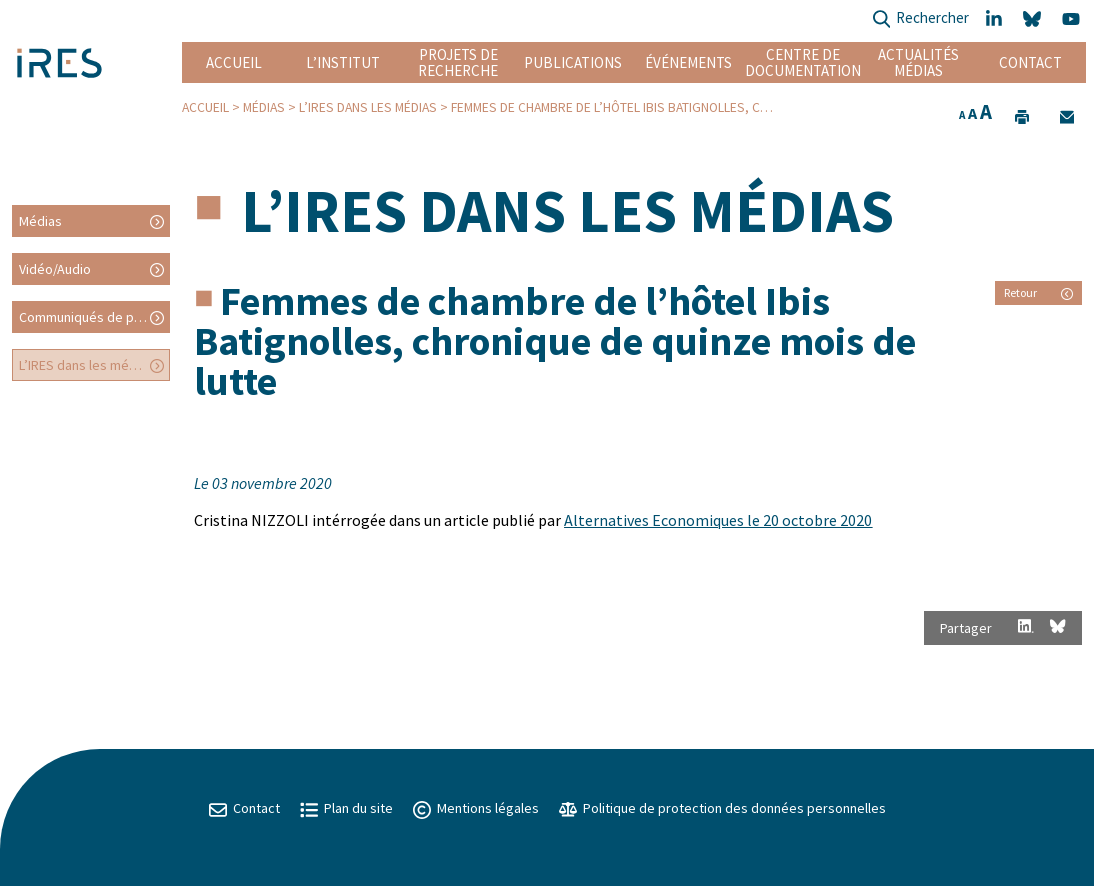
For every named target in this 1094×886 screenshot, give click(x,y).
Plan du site (346, 808)
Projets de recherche (458, 62)
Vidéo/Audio (55, 269)
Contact (1030, 62)
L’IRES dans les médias (368, 107)
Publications (573, 62)
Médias (264, 107)
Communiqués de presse (94, 317)
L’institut (343, 62)
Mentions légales (476, 808)
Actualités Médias (918, 62)
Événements (688, 62)
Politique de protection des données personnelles (722, 808)
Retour (1038, 292)
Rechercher (920, 19)
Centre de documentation (803, 62)
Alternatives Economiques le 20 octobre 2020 (718, 520)
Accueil (234, 62)
